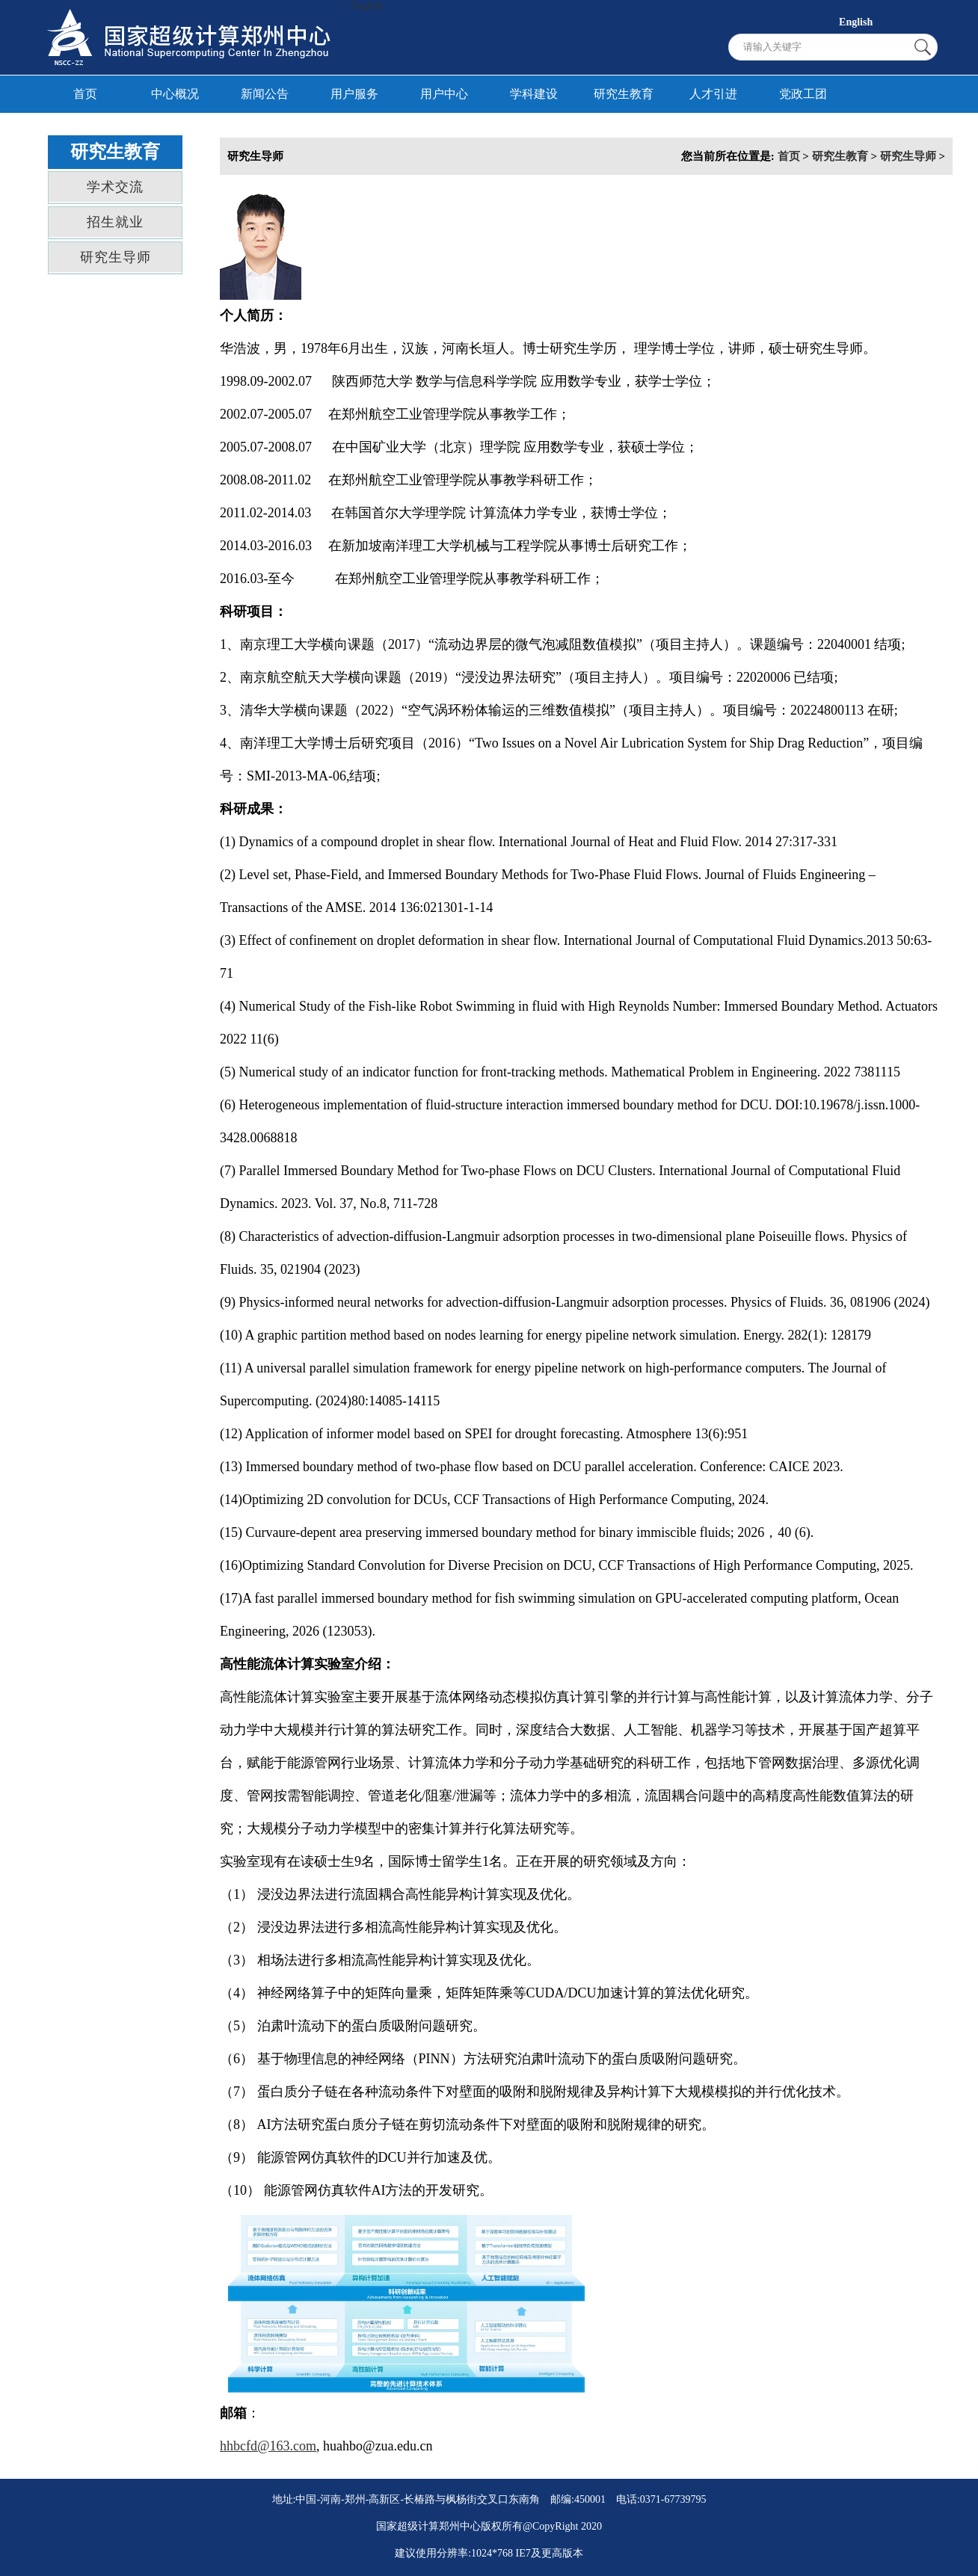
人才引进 (713, 93)
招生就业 (115, 222)
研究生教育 (623, 93)
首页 (85, 93)
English (367, 5)
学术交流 (115, 186)
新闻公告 (265, 93)
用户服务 (354, 93)
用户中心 (444, 93)
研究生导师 (115, 257)
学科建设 (534, 93)
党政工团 (803, 93)
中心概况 (175, 93)
